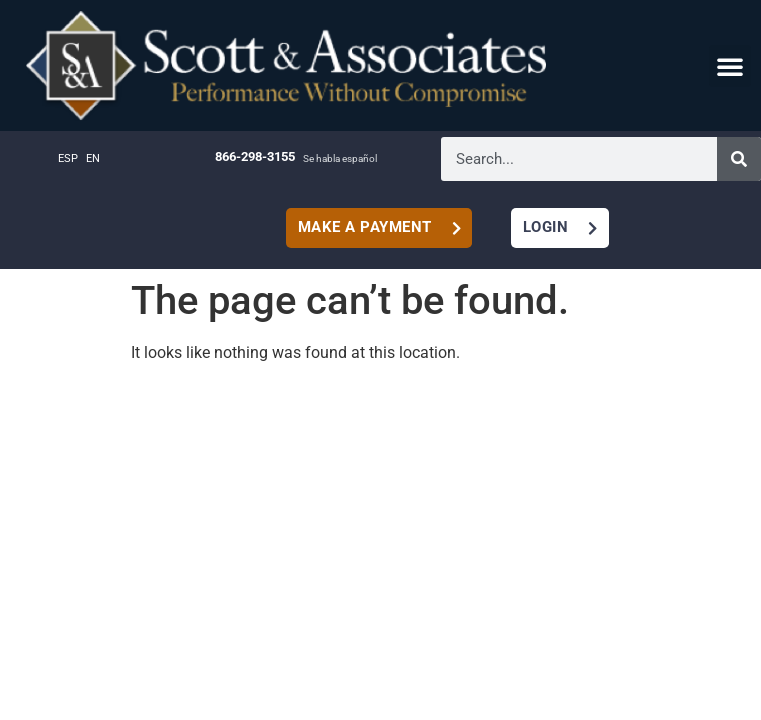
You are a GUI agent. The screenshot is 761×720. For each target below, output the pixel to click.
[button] (730, 66)
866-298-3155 (255, 156)
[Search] (739, 159)
